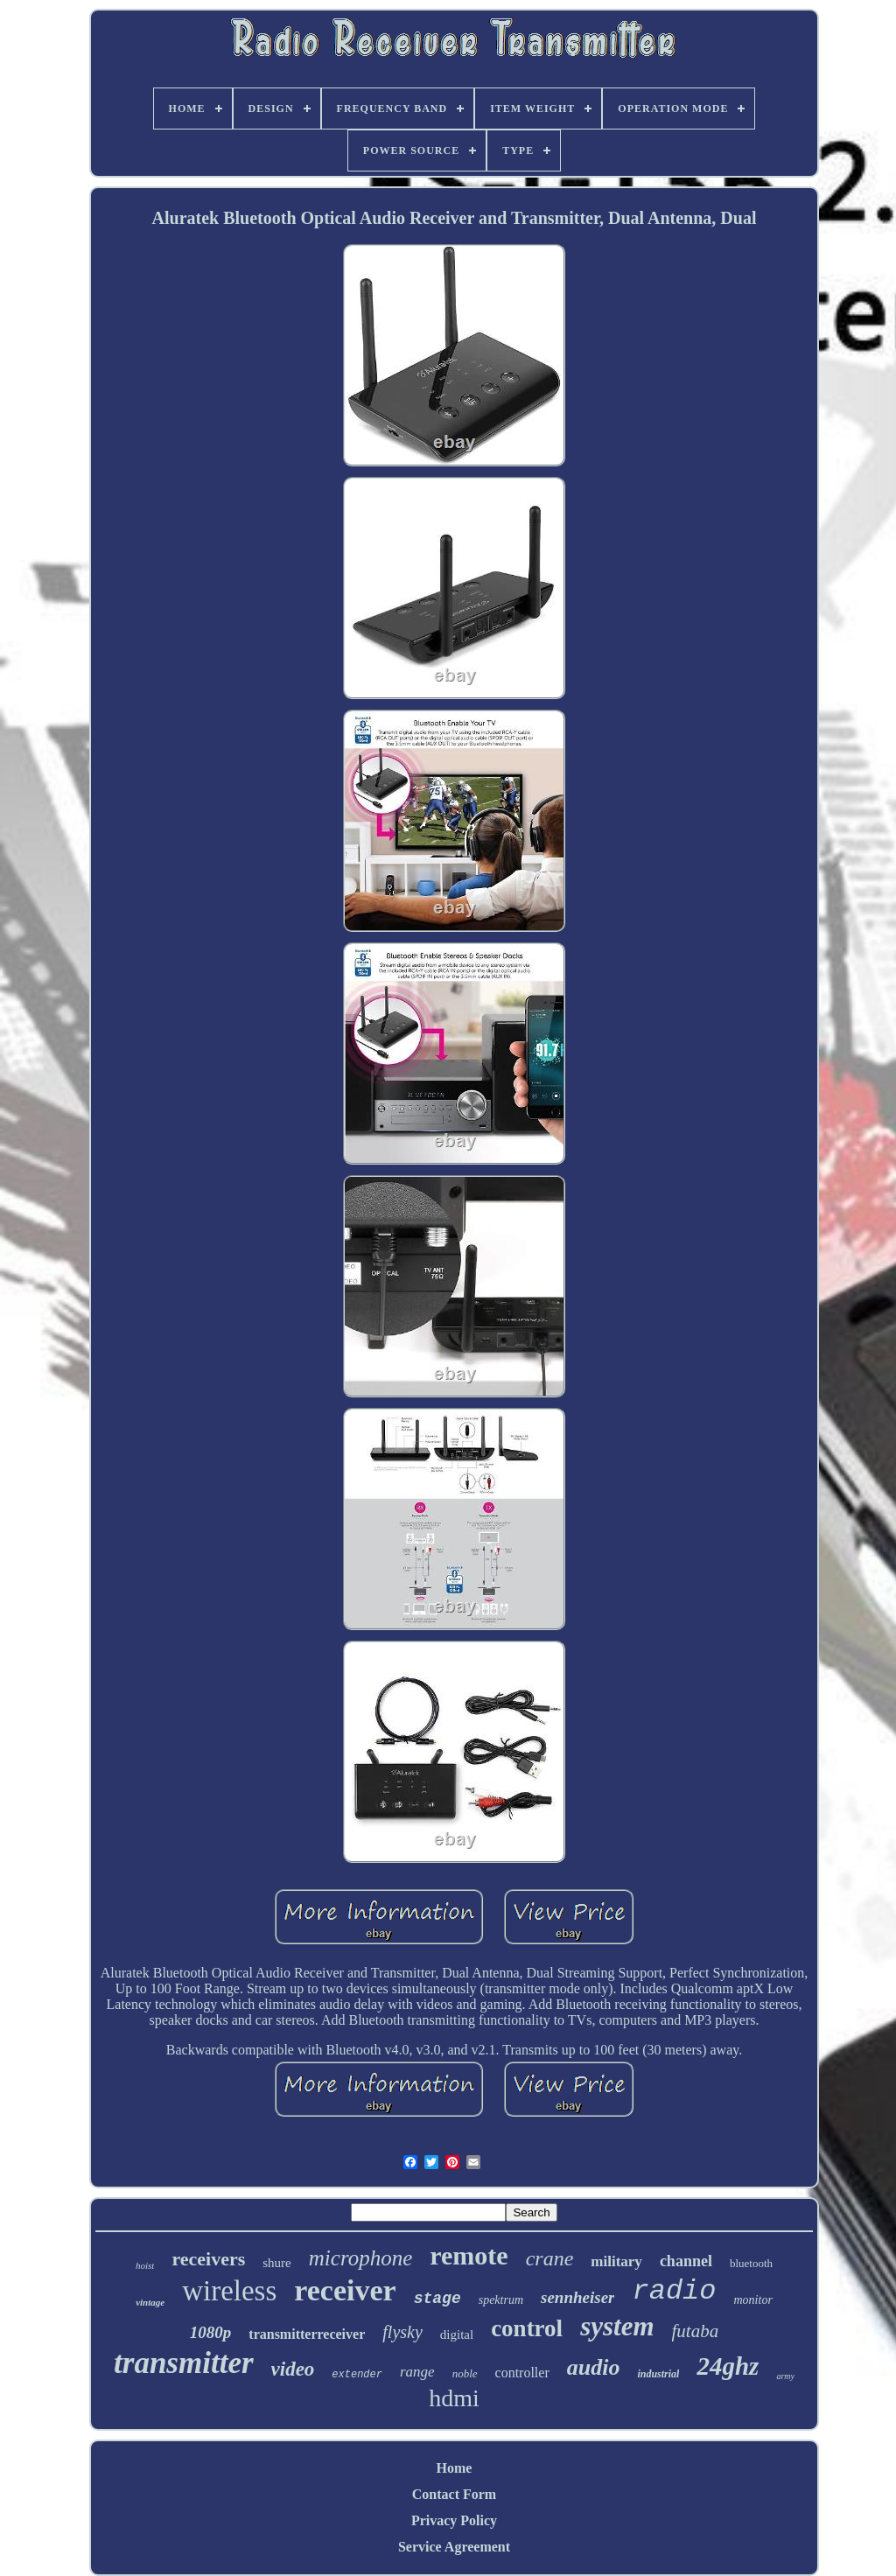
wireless (229, 2290)
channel (686, 2261)
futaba (695, 2331)
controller (522, 2372)
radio (674, 2291)
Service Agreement (454, 2546)
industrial (658, 2374)
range (417, 2371)
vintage (150, 2302)
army (785, 2376)
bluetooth (751, 2263)
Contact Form (454, 2494)
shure (276, 2263)
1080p (211, 2332)
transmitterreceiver (306, 2334)
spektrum (501, 2299)
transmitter (183, 2363)
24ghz (727, 2366)
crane (550, 2258)
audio (593, 2367)
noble (465, 2373)
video (293, 2369)
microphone (361, 2258)
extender (357, 2375)
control (527, 2328)
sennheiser (577, 2297)
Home (454, 2467)
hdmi (454, 2398)
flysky (402, 2332)
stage (437, 2298)
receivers (208, 2259)
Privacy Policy (454, 2520)
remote (469, 2255)
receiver (345, 2290)
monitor (753, 2299)
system (617, 2326)
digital (456, 2335)
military (616, 2261)
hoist (145, 2265)
